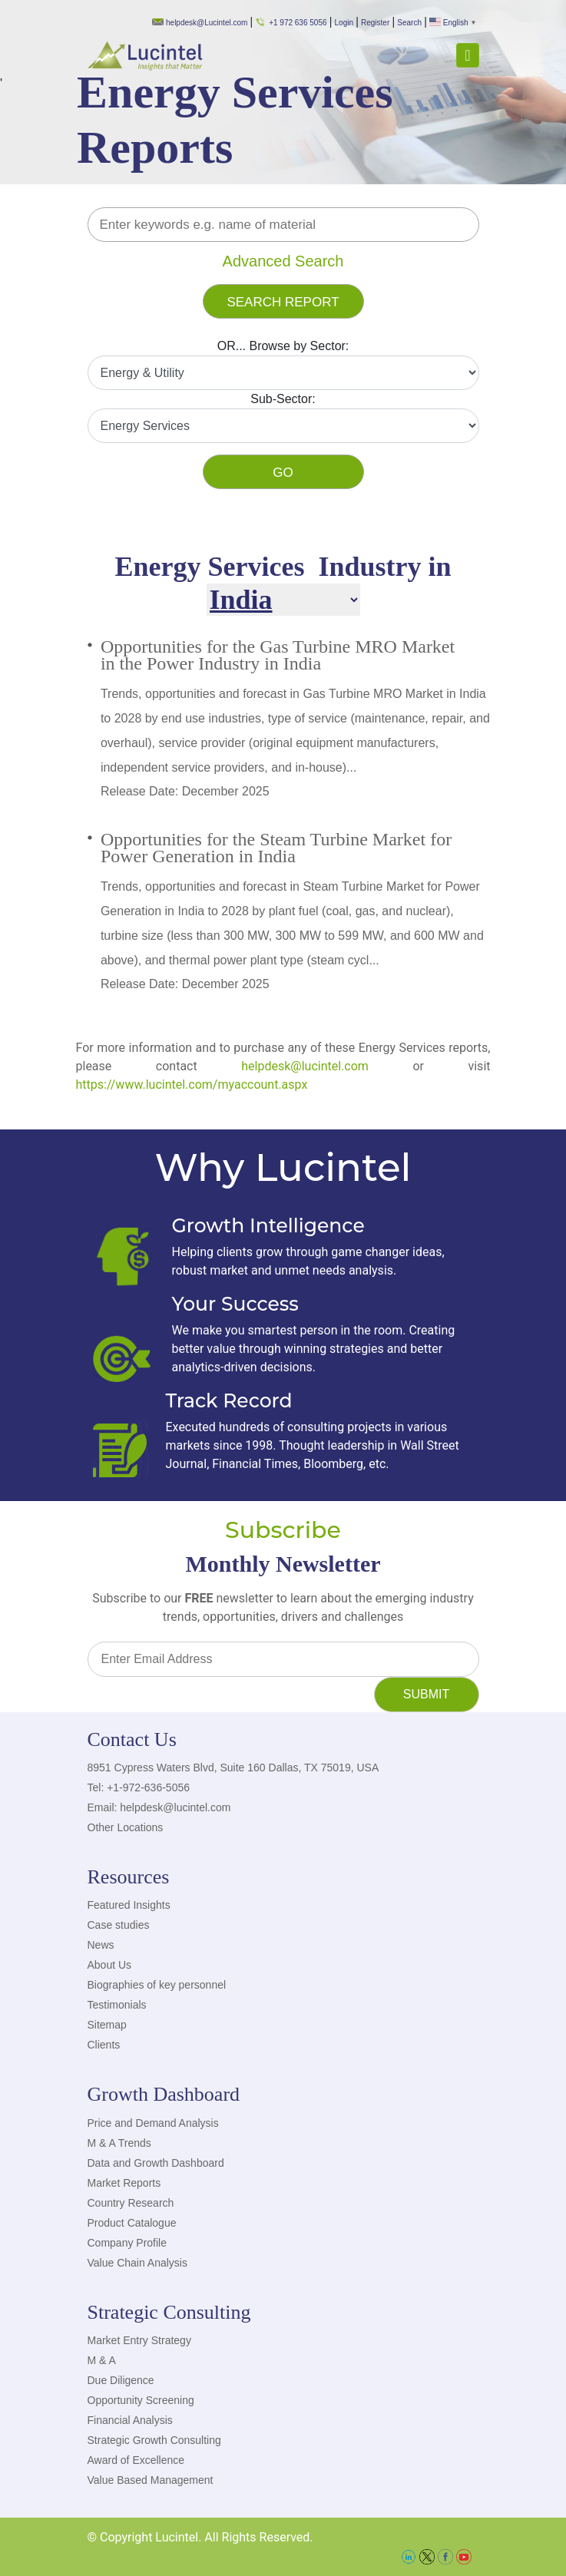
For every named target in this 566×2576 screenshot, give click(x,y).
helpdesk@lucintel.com (305, 1066)
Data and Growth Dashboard (156, 2163)
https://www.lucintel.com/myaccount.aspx (192, 1084)
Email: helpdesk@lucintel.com (159, 1807)
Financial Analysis (130, 2420)
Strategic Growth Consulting (154, 2440)
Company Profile (127, 2243)
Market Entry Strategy (139, 2340)
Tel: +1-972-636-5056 (139, 1787)
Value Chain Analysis (137, 2263)
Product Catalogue (132, 2223)
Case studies (119, 1925)
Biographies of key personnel (157, 1985)
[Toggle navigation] (467, 55)
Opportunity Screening (141, 2400)
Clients (104, 2045)
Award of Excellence (136, 2460)
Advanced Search (283, 261)
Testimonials (117, 2005)
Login (344, 22)
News (101, 1945)
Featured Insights (129, 1905)
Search (409, 22)
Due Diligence (121, 2380)
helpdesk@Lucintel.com (199, 22)
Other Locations (126, 1827)
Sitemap (107, 2025)
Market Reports (124, 2183)
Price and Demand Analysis (153, 2123)
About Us (110, 1965)
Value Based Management (150, 2480)
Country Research (131, 2203)
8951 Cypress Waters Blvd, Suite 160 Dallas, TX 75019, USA (233, 1767)
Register (375, 22)
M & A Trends (119, 2143)
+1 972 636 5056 (290, 22)
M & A (102, 2360)
